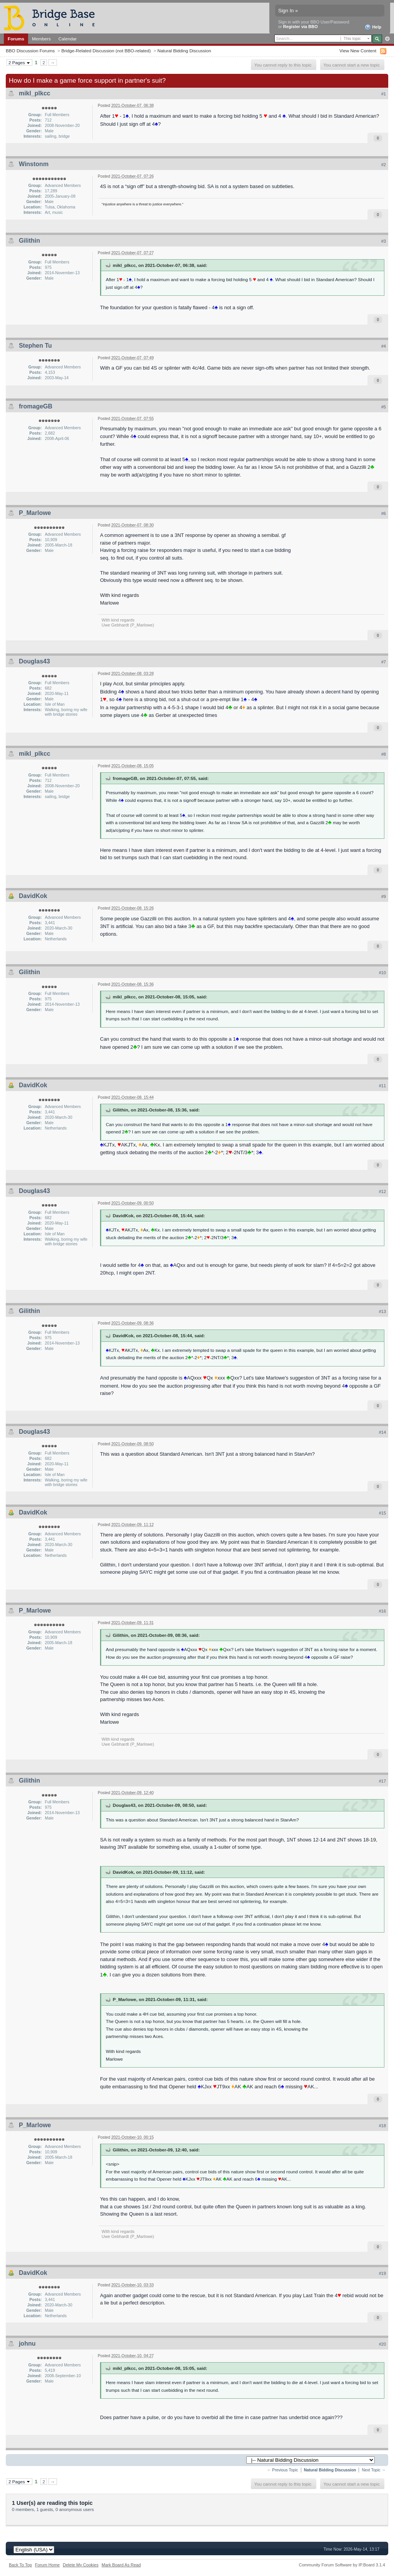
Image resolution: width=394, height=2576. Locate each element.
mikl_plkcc (34, 93)
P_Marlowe (35, 513)
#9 (383, 896)
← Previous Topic (282, 2470)
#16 (382, 1611)
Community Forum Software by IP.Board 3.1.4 (342, 2565)
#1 (383, 94)
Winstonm (33, 164)
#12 (382, 1191)
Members (41, 38)
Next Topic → (374, 2470)
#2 (383, 164)
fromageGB (35, 406)
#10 (382, 972)
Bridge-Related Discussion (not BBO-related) (106, 50)
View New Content (357, 50)
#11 (382, 1085)
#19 (382, 2273)
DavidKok (33, 896)
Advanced (387, 39)
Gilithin (29, 240)
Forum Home (47, 2565)
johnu (27, 2343)
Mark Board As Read (121, 2565)
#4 (383, 346)
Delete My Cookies (80, 2565)
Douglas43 (34, 661)
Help (373, 27)
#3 (383, 241)
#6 (383, 513)
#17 (382, 1781)
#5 (383, 407)
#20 (382, 2344)
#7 (383, 662)
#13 (382, 1311)
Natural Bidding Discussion (184, 50)
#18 (382, 2125)
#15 (382, 1513)
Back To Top (20, 2565)
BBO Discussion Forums (30, 50)
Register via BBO (300, 26)
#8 (383, 754)
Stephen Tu (35, 345)
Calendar (67, 38)
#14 (382, 1432)
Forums (16, 38)
